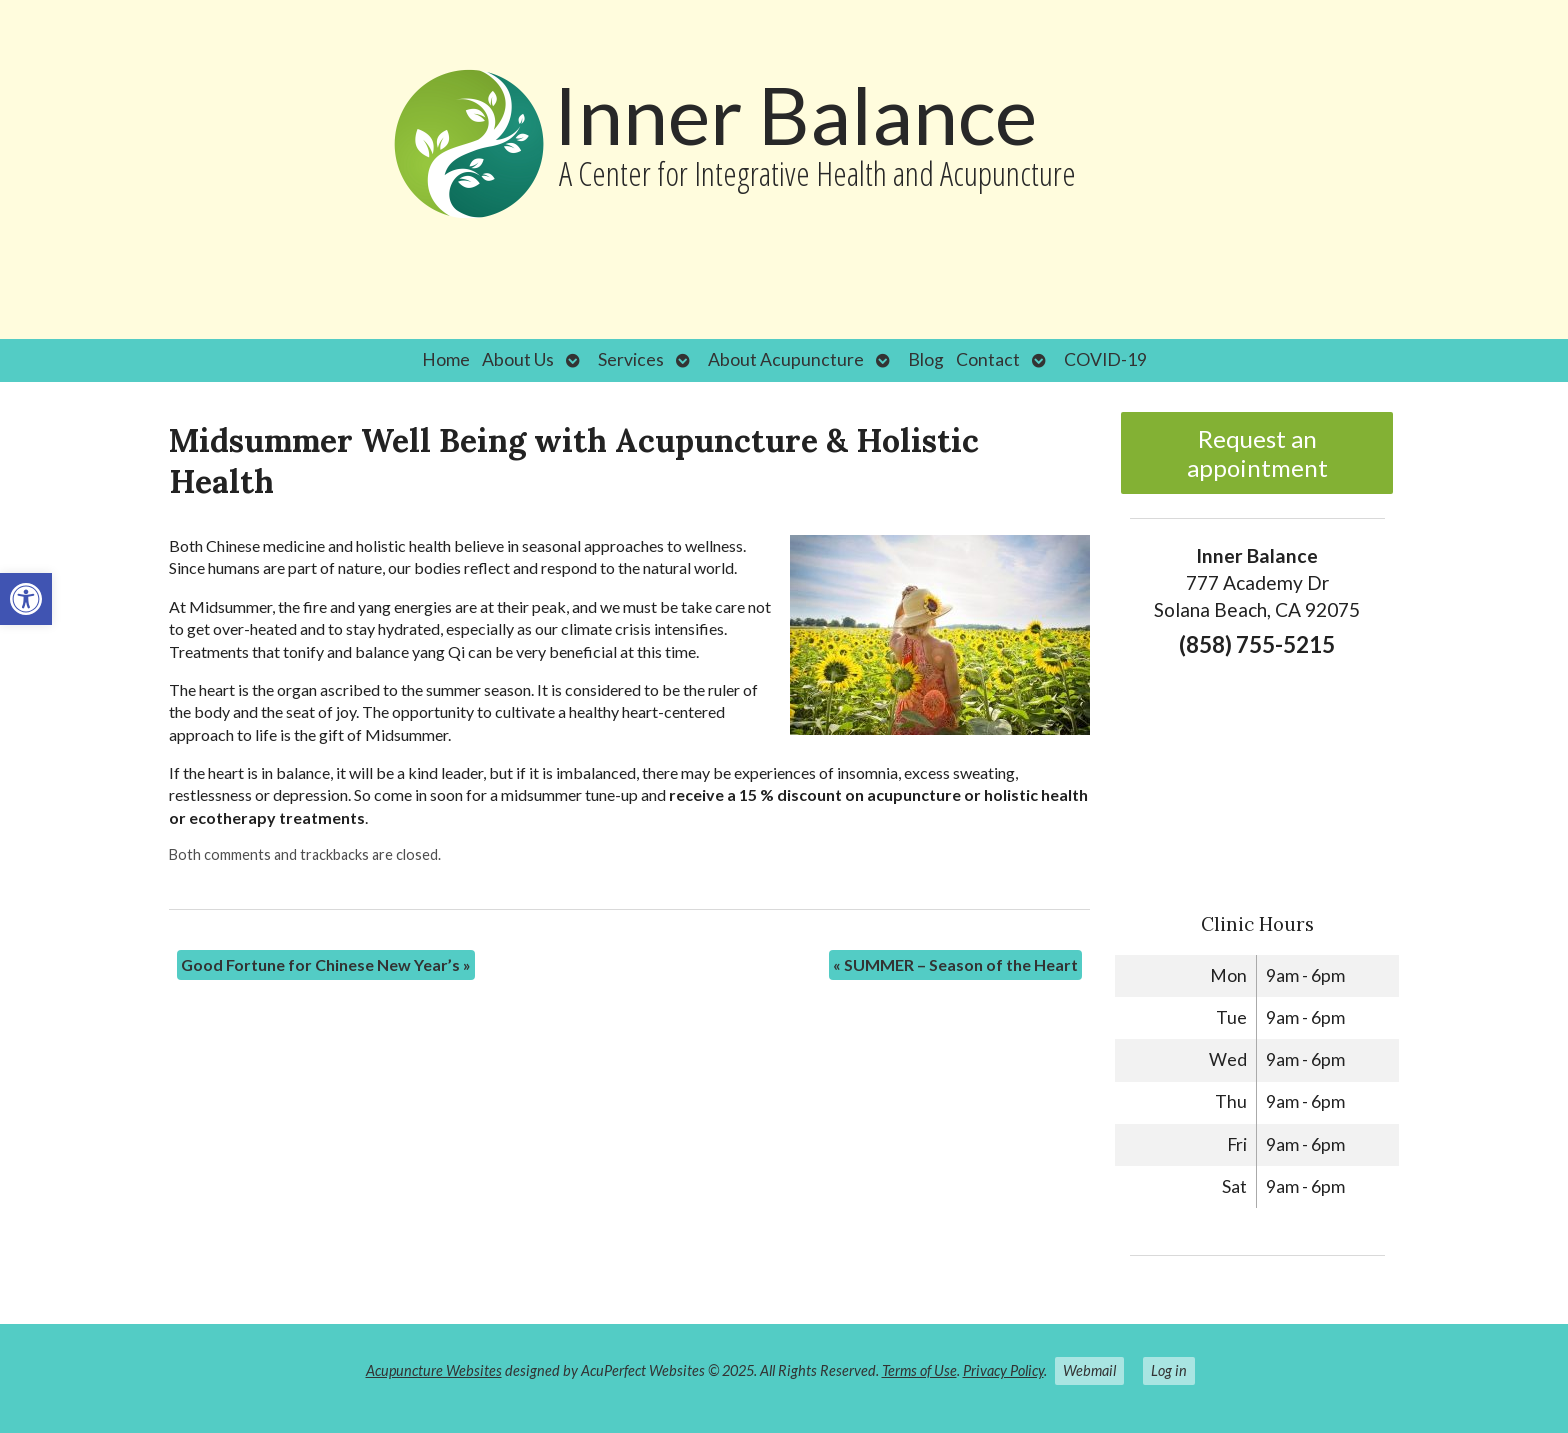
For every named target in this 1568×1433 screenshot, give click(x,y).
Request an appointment (1257, 453)
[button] (26, 599)
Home (446, 359)
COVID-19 (1105, 359)
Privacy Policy (1003, 1370)
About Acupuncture (786, 359)
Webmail (1089, 1370)
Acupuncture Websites (434, 1370)
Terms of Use (919, 1370)
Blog (926, 359)
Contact (988, 359)
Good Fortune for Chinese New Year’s (326, 964)
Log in (1169, 1370)
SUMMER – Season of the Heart (955, 964)
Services (631, 359)
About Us (518, 359)
